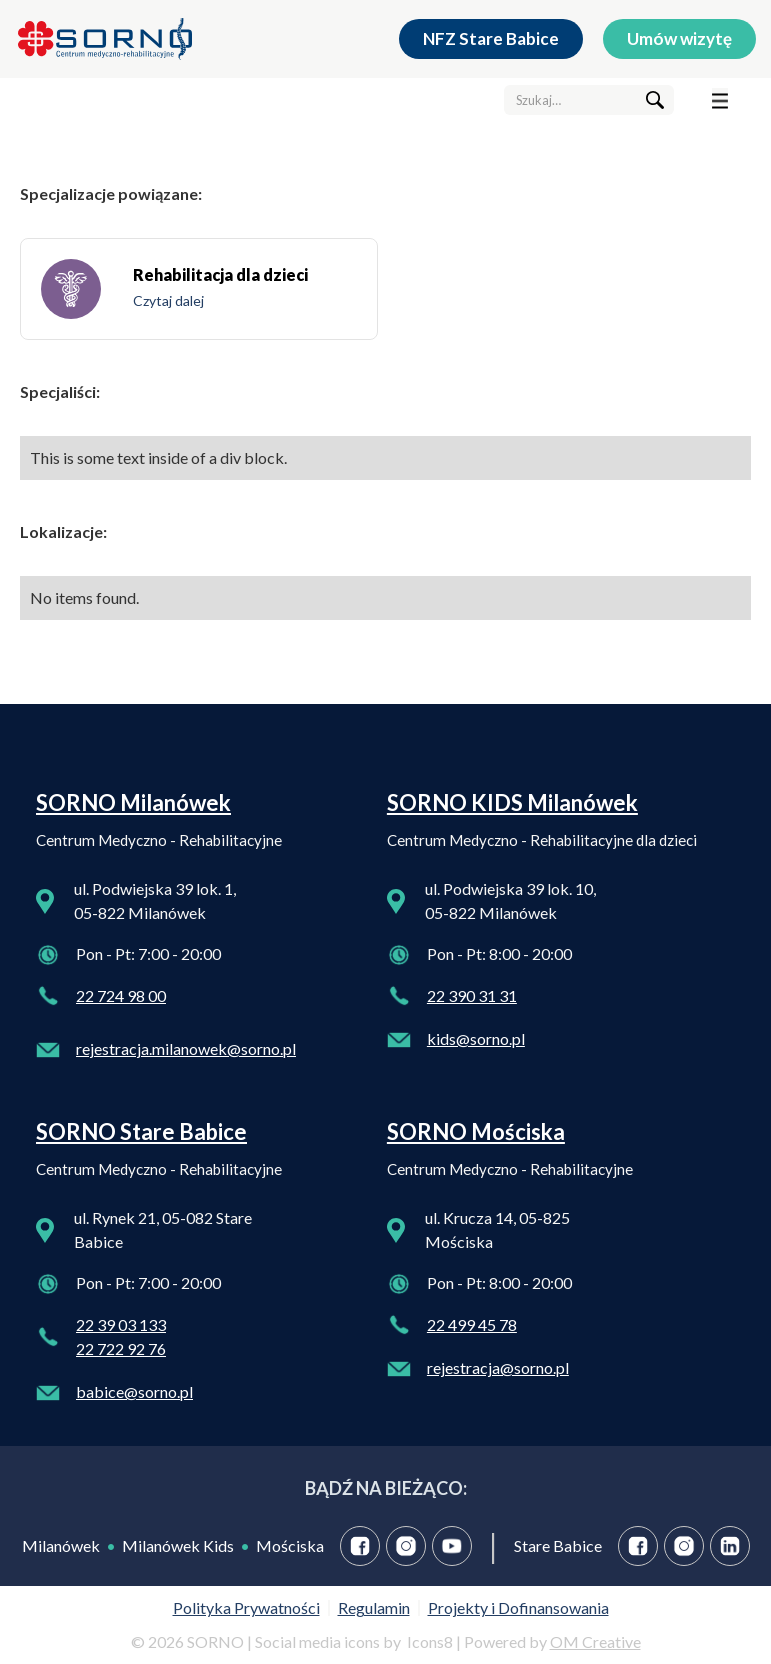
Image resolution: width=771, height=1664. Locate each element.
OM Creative (595, 1641)
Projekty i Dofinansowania (518, 1607)
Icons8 (430, 1641)
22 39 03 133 (121, 1324)
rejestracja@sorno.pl (498, 1367)
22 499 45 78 (472, 1324)
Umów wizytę (679, 38)
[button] (720, 100)
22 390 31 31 (472, 995)
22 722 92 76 (121, 1348)
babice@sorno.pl (134, 1391)
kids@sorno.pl (476, 1038)
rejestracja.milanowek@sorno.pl (186, 1048)
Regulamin (374, 1607)
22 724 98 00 (121, 995)
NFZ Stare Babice (491, 38)
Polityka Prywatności (246, 1607)
